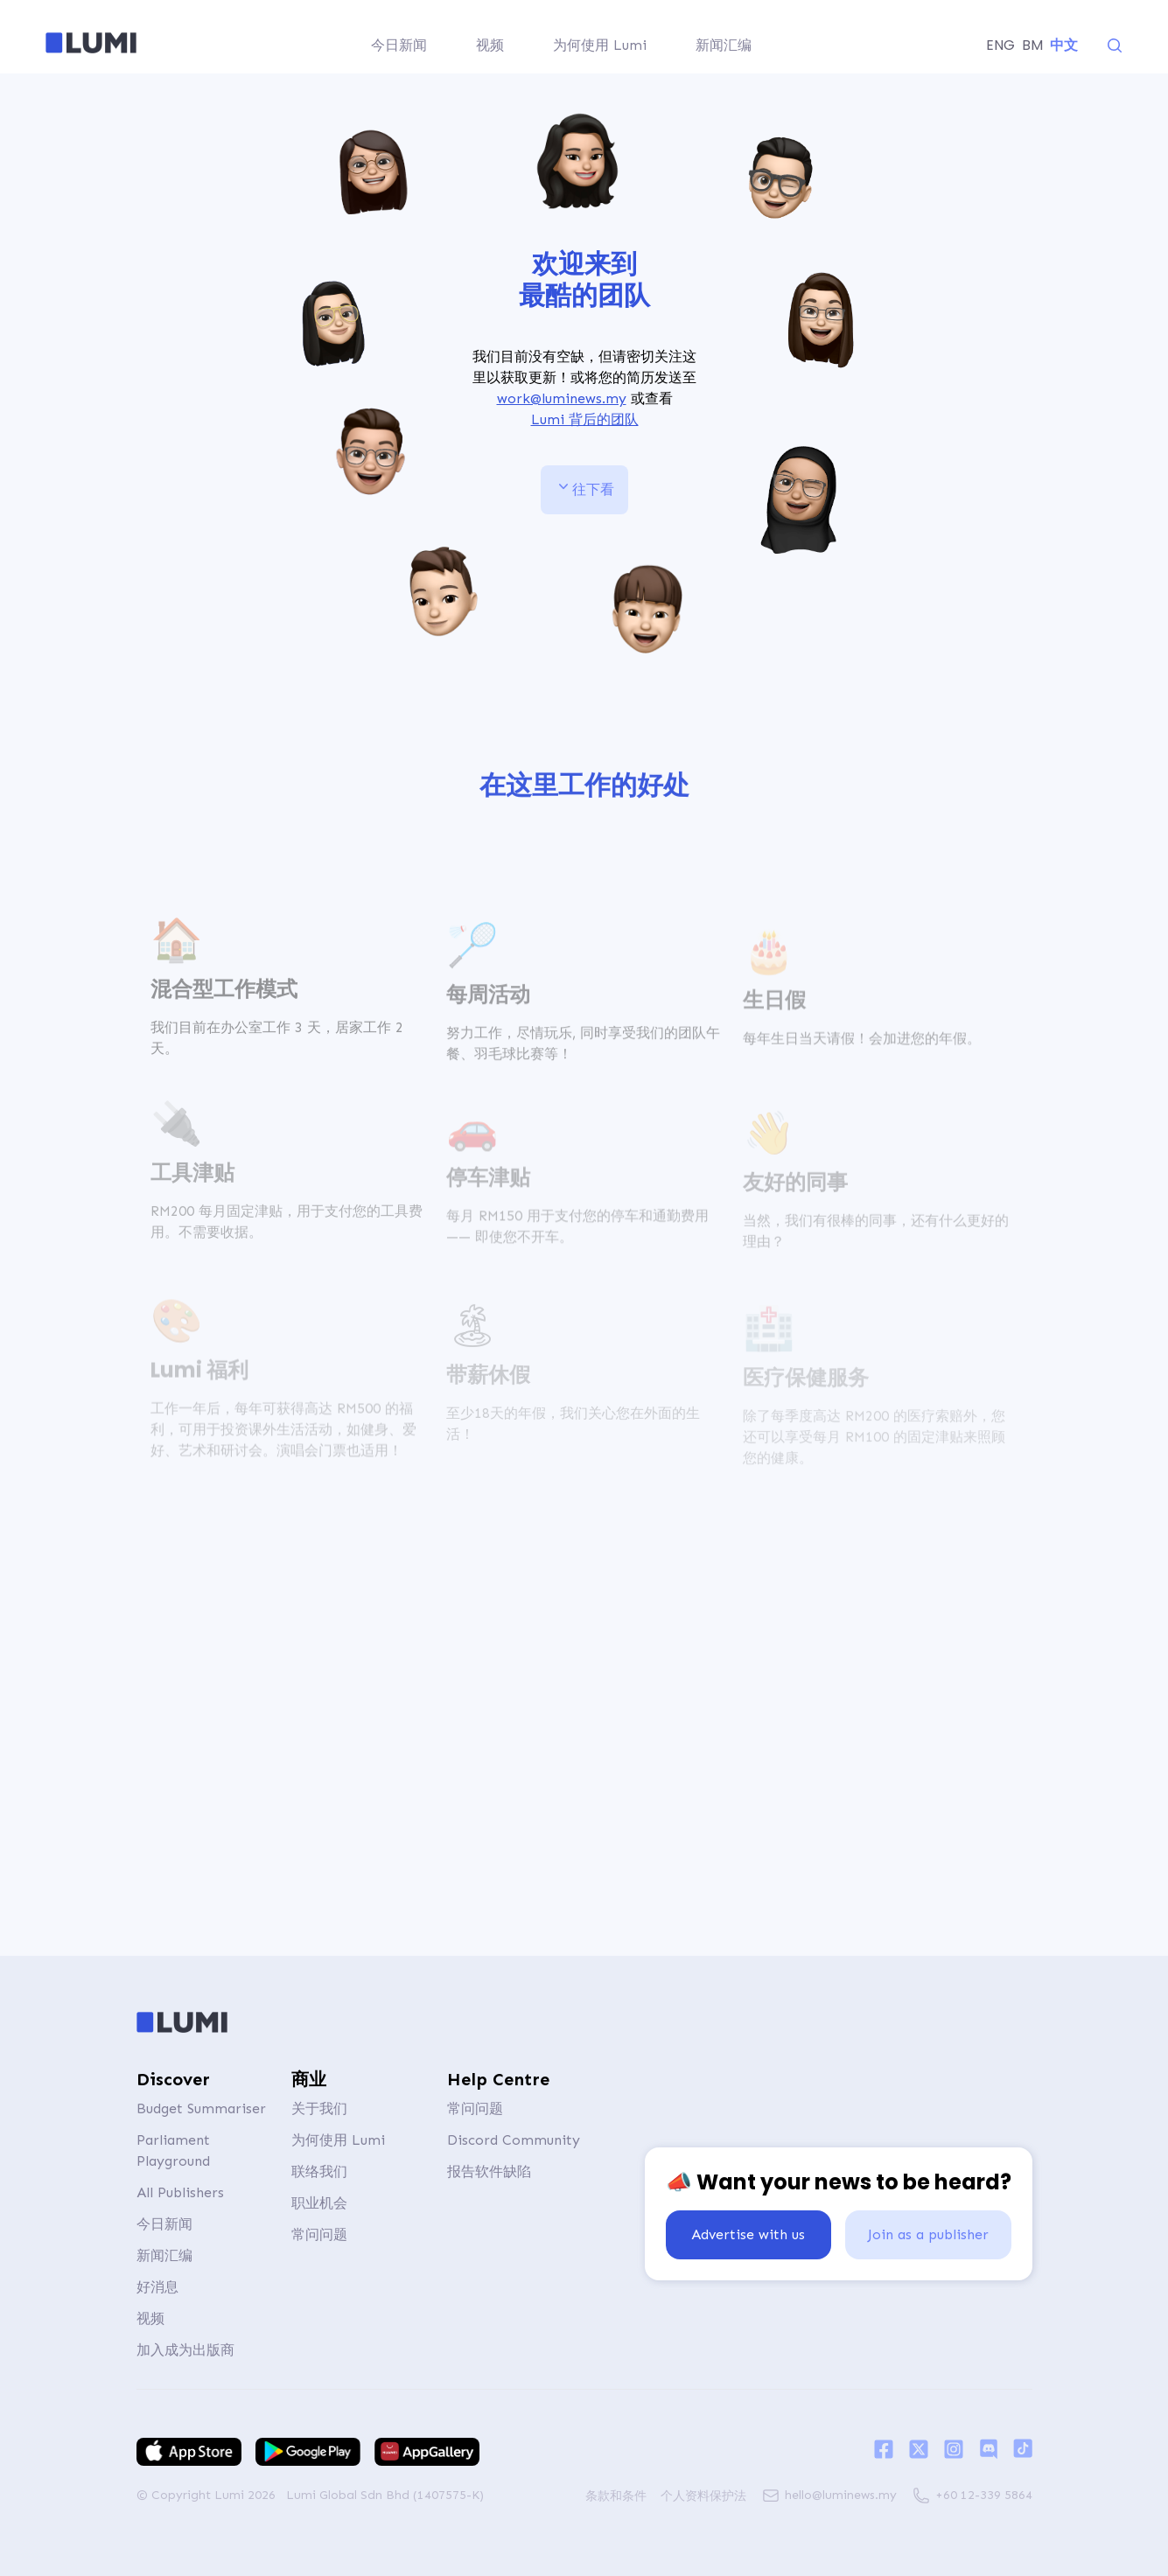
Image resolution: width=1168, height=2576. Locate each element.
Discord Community (513, 2140)
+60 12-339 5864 (983, 2495)
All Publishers (180, 2192)
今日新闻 (164, 2224)
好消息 (157, 2287)
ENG (1000, 45)
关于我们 (319, 2108)
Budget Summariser (201, 2108)
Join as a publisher (928, 2234)
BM (1032, 45)
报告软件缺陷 (489, 2171)
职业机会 (319, 2203)
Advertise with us (748, 2234)
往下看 (584, 487)
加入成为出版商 (185, 2350)
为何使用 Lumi (338, 2140)
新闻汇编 (164, 2255)
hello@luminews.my (841, 2495)
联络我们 (319, 2171)
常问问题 (319, 2234)
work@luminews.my (561, 398)
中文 (1064, 45)
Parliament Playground (173, 2150)
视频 (150, 2318)
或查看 (584, 410)
